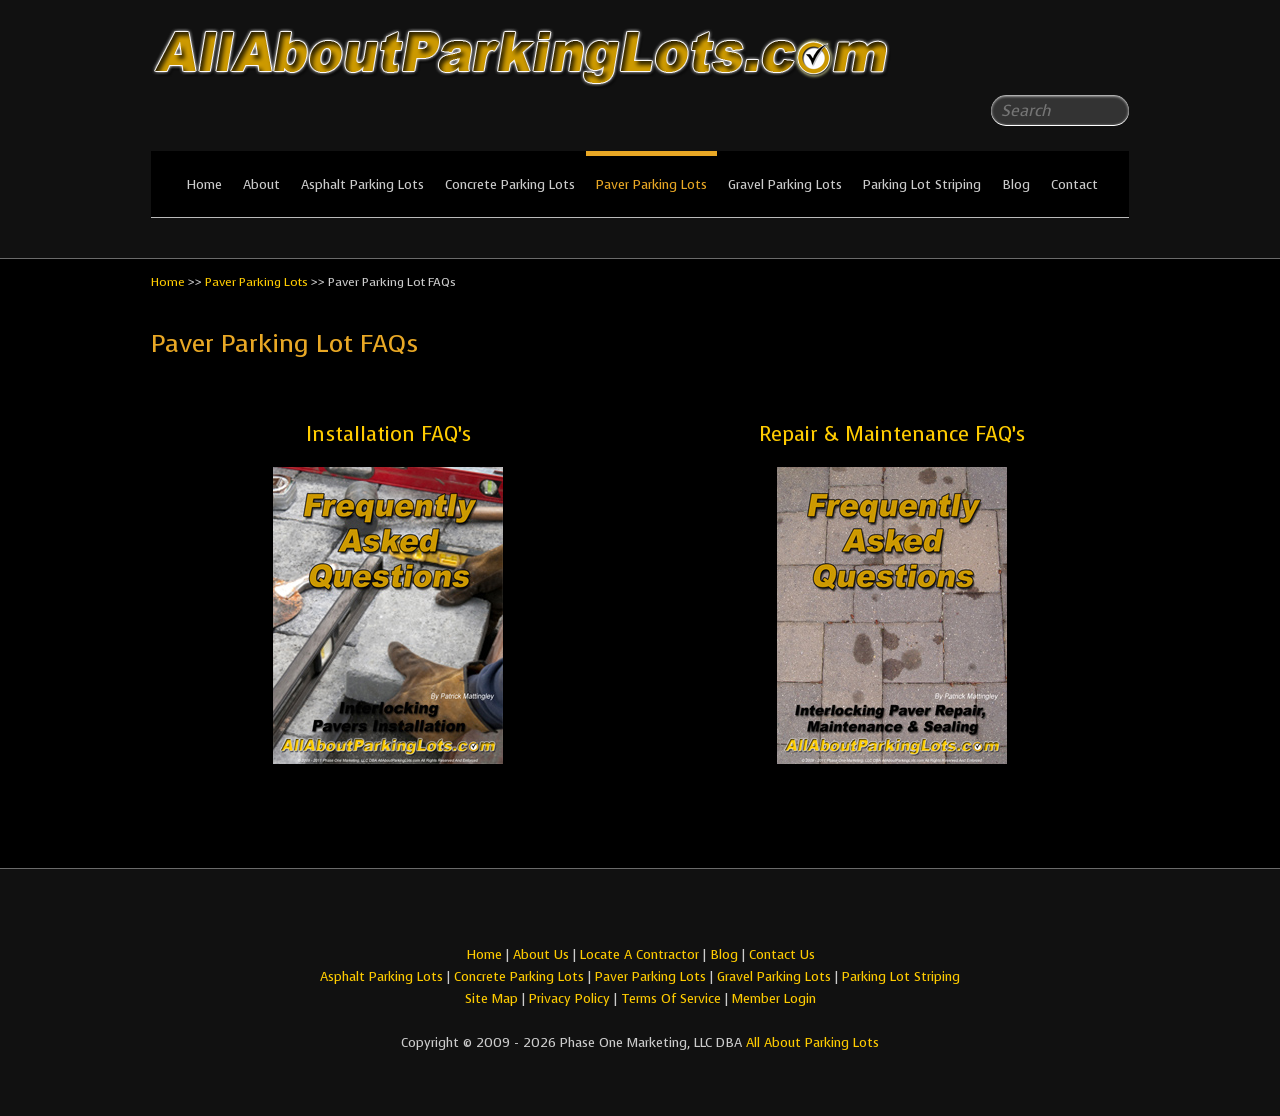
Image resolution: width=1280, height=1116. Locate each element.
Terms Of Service (673, 998)
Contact (1074, 184)
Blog (1016, 184)
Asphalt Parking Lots (362, 184)
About (261, 184)
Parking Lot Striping (922, 184)
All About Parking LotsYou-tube (1114, 60)
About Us (541, 954)
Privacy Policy (569, 998)
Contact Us (782, 954)
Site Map (491, 998)
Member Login (774, 998)
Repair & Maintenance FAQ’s (892, 434)
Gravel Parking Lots (785, 184)
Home (204, 184)
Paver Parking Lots (651, 184)
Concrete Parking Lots (510, 184)
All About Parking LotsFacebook (1074, 60)
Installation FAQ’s (388, 434)
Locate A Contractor (639, 954)
